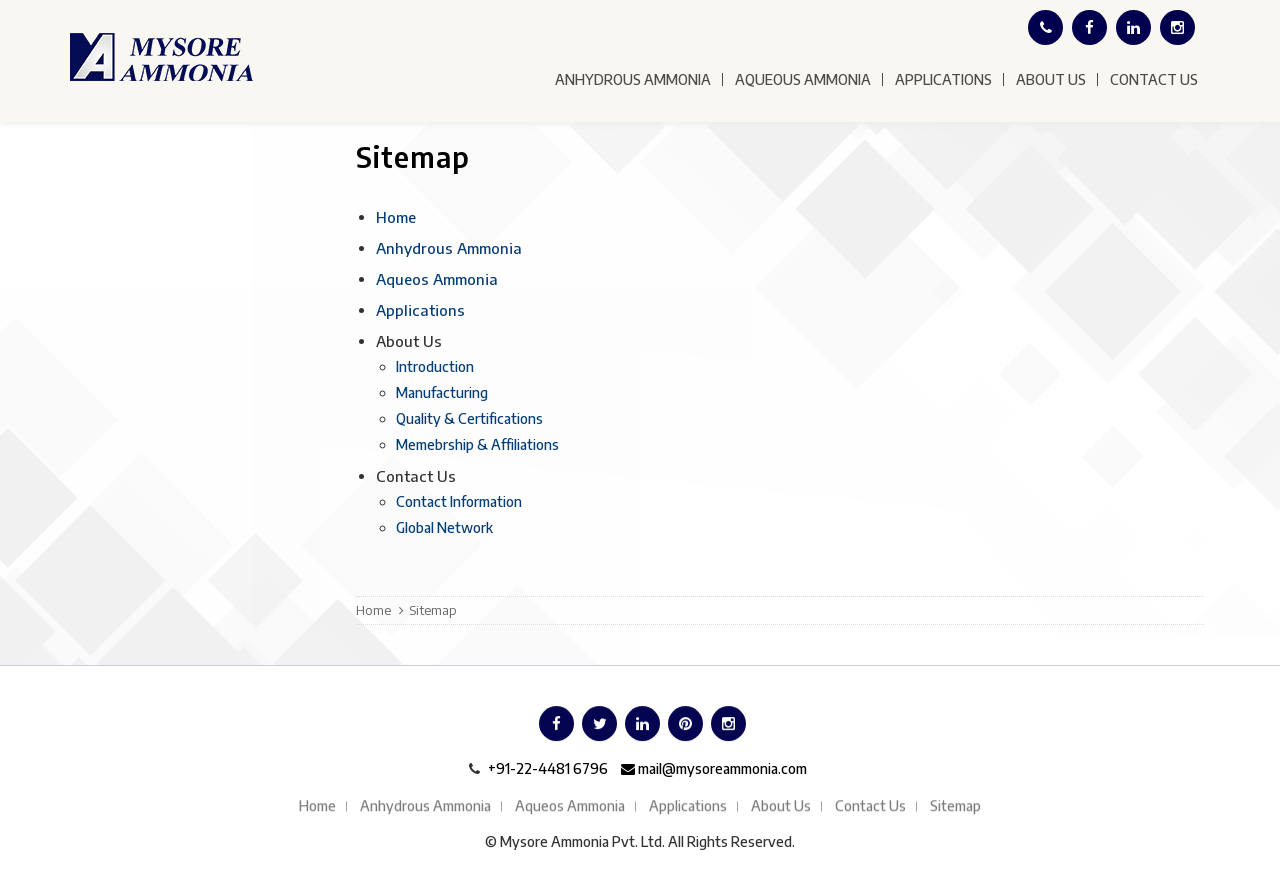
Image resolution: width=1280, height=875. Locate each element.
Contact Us (1154, 79)
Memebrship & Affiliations (477, 444)
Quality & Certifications (469, 418)
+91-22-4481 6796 (548, 768)
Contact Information (459, 501)
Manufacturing (442, 392)
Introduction (435, 366)
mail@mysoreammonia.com (714, 768)
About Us (1051, 79)
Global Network (444, 527)
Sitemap (955, 806)
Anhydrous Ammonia (633, 79)
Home (396, 217)
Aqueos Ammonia (437, 279)
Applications (943, 79)
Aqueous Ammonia (803, 79)
